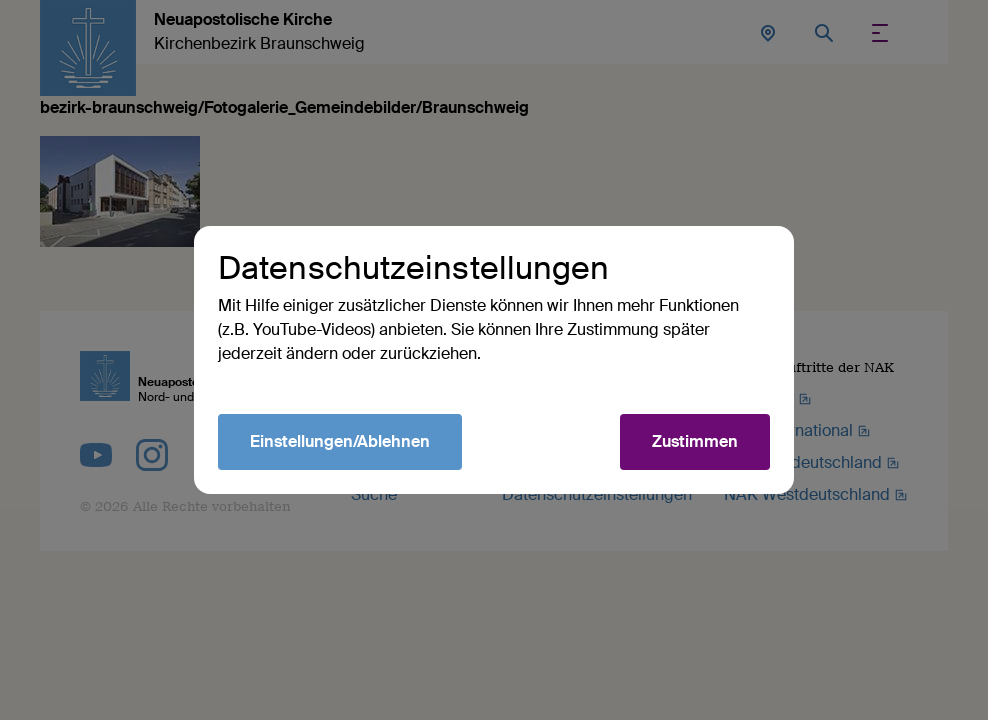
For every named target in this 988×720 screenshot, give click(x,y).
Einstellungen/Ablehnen (340, 441)
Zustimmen (695, 441)
